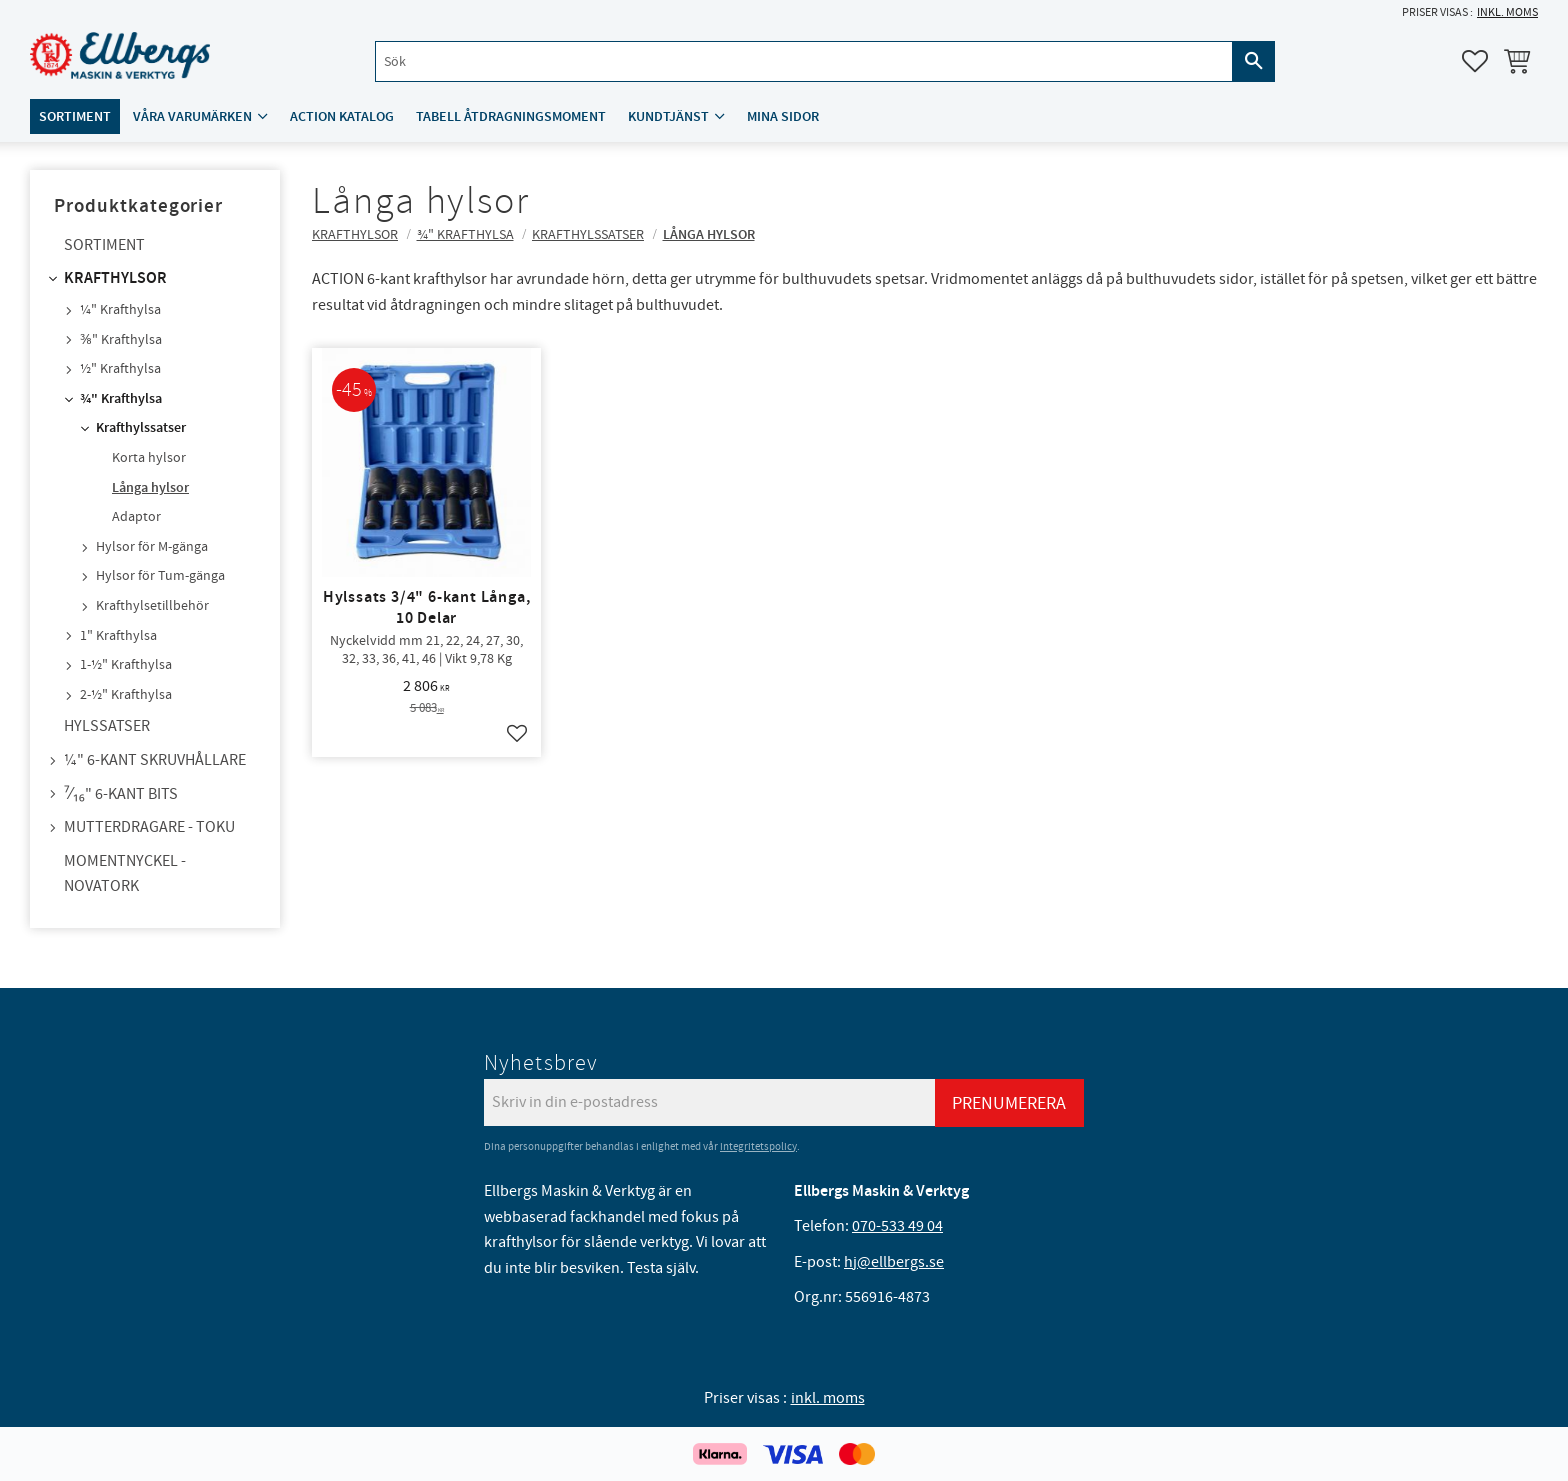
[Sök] (1254, 61)
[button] (1475, 61)
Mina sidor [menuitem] (783, 116)
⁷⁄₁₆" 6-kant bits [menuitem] (121, 794)
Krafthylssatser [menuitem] (141, 428)
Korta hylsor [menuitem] (149, 458)
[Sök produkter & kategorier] (804, 61)
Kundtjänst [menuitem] (668, 116)
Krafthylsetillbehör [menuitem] (152, 606)
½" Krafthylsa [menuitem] (120, 369)
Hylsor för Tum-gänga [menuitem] (160, 576)
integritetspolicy (758, 1146)
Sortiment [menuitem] (75, 116)
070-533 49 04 (897, 1226)
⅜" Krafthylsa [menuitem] (121, 340)
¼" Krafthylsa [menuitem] (120, 310)
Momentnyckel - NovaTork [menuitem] (125, 874)
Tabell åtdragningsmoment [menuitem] (511, 116)
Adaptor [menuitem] (136, 517)
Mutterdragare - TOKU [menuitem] (149, 827)
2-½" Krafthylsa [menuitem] (126, 695)
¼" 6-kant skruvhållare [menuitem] (155, 760)
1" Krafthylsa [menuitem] (118, 636)
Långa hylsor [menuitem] (150, 488)
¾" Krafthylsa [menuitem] (121, 399)
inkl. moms (1507, 12)
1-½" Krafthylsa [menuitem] (126, 665)
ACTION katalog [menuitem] (342, 116)
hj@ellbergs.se (894, 1262)
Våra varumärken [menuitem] (192, 116)
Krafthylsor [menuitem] (115, 278)
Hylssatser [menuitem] (107, 726)
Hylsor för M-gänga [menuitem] (152, 547)
